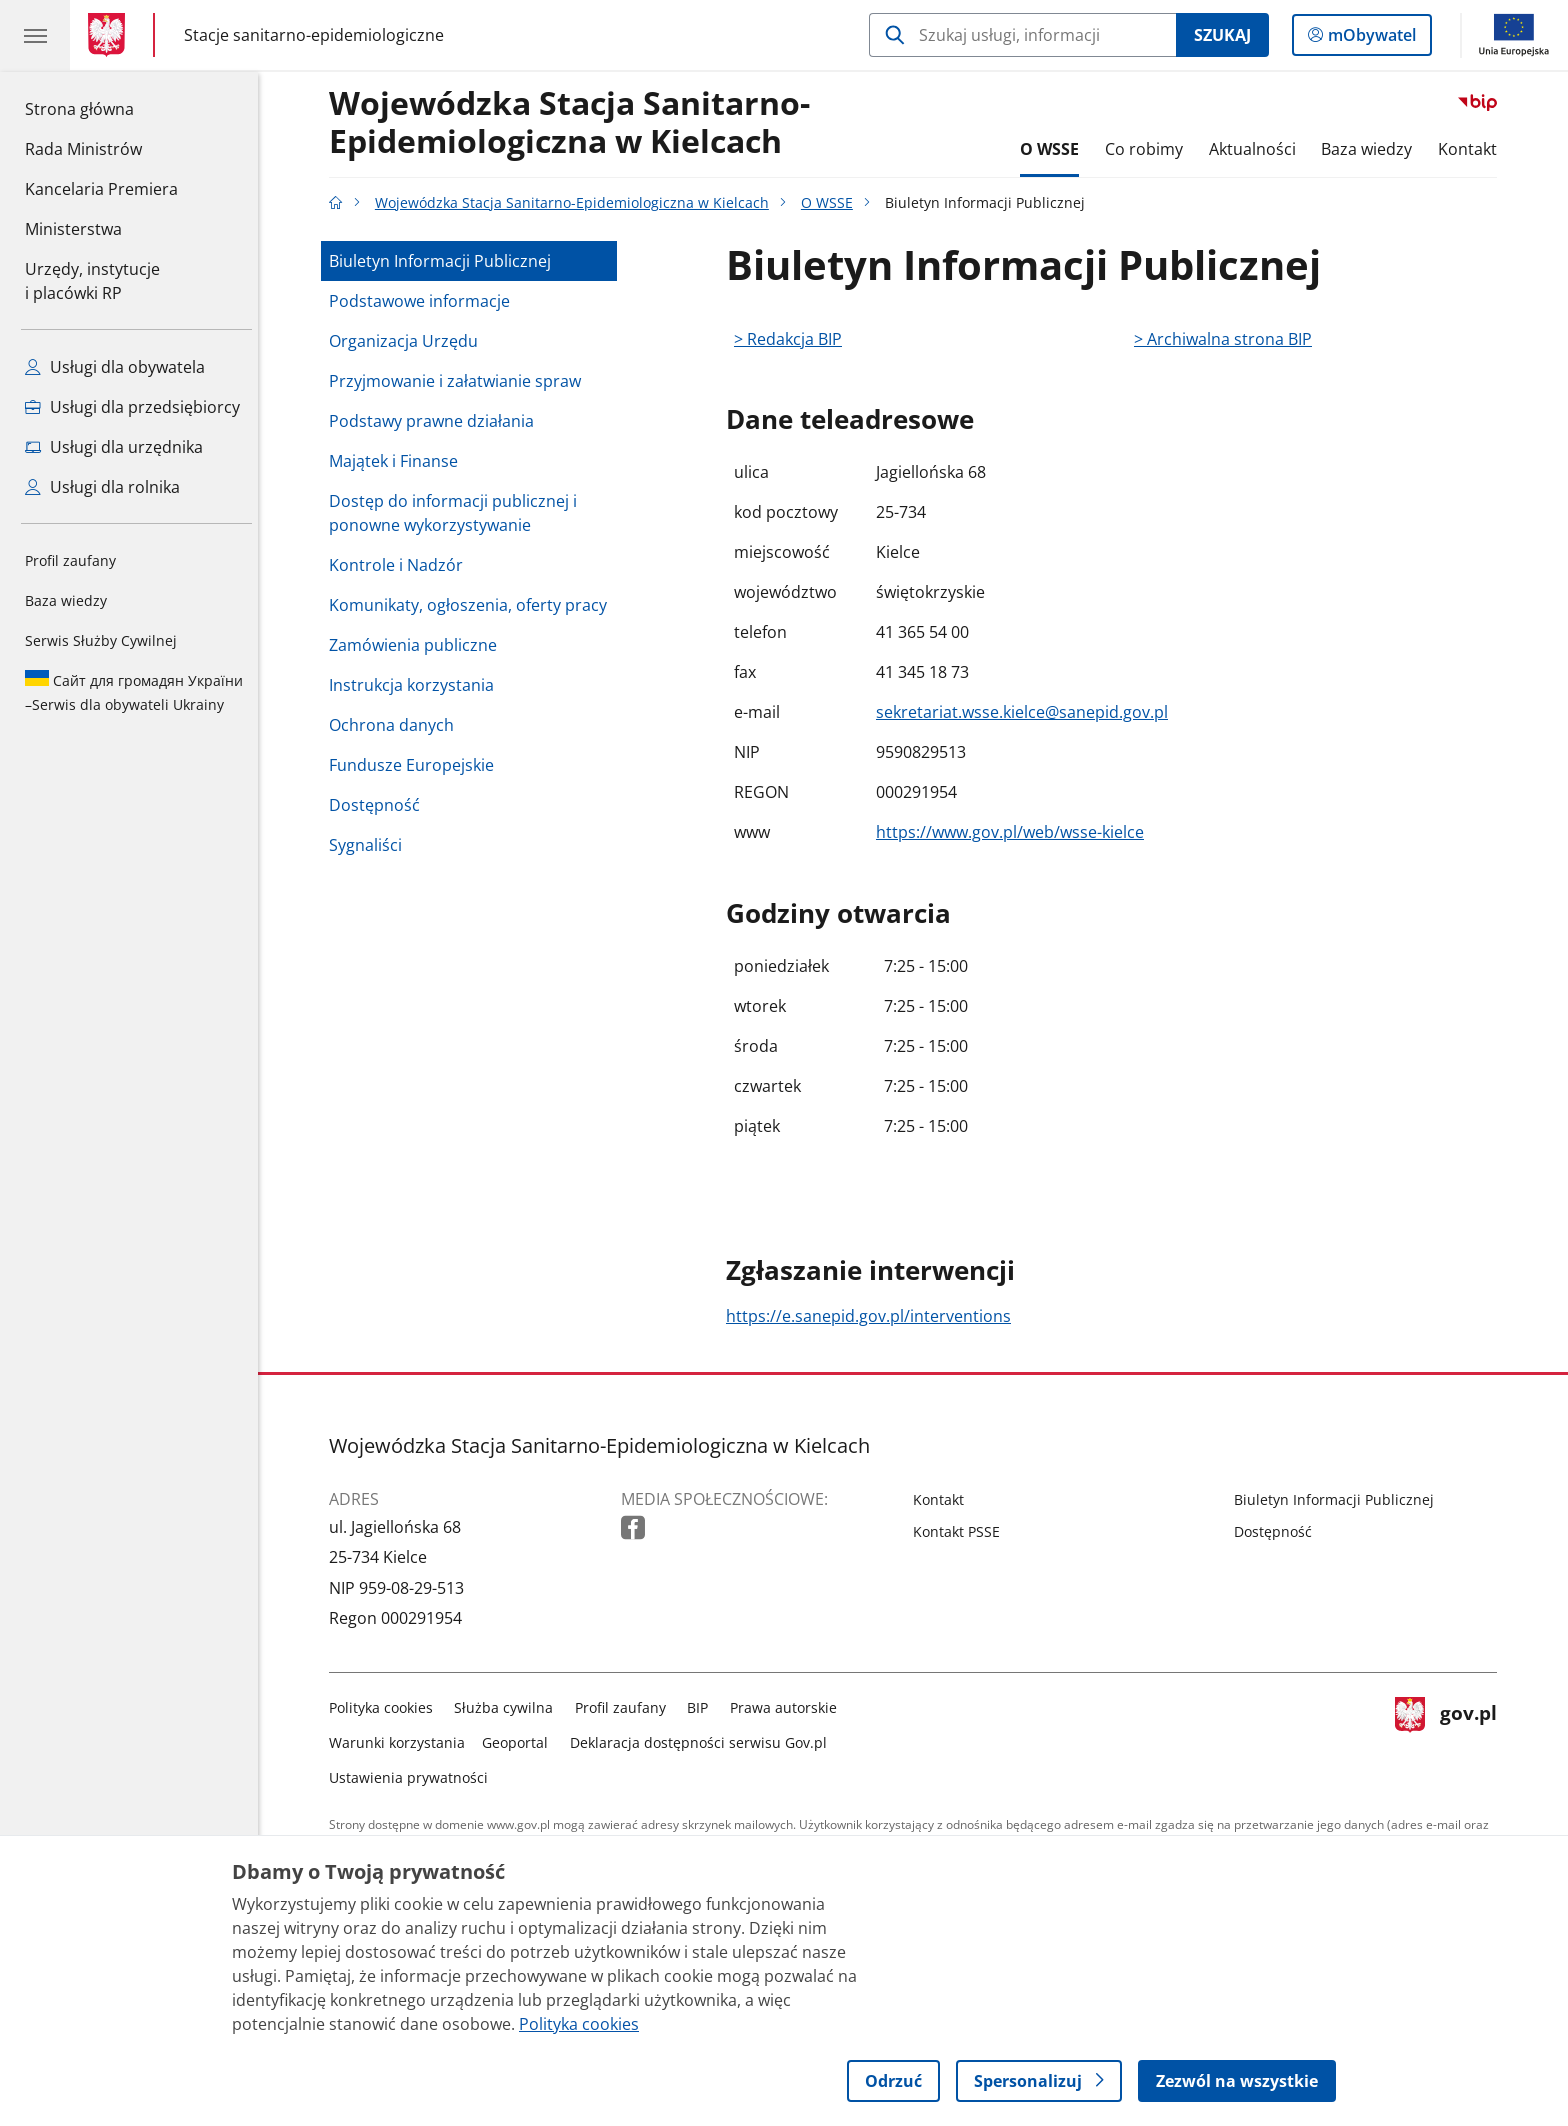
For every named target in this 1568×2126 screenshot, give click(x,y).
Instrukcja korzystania (416, 685)
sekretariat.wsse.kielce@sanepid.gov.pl (1027, 712)
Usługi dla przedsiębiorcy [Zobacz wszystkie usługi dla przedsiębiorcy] (132, 407)
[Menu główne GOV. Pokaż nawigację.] (35, 35)
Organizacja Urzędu (408, 341)
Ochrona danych (396, 725)
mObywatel (1370, 39)
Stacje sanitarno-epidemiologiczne (314, 34)
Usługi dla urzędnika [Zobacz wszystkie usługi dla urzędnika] (114, 447)
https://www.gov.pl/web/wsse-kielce (1015, 832)
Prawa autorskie (788, 1707)
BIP (703, 1707)
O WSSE (1055, 149)
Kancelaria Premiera (101, 189)
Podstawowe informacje (424, 301)
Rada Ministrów (83, 149)
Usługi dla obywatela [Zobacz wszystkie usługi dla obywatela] (115, 367)
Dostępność (379, 805)
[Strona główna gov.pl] (110, 35)
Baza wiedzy (66, 600)
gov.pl (1451, 1738)
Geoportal (521, 1742)
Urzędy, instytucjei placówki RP (92, 281)
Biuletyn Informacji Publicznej (445, 261)
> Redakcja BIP (793, 339)
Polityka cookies (386, 1707)
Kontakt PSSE (961, 1531)
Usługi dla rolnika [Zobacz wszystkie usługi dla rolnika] (102, 487)
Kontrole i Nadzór (401, 565)
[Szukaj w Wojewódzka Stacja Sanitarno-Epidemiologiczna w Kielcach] (1022, 35)
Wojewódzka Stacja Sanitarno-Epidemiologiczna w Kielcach (574, 123)
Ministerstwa (73, 229)
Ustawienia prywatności (413, 1777)
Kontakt (1472, 149)
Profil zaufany (70, 560)
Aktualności (1257, 149)
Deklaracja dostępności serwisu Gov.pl (703, 1742)
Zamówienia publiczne (418, 645)
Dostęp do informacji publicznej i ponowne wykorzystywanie (458, 513)
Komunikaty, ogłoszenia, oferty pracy (473, 605)
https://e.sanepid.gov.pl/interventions (873, 1316)
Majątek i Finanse (398, 461)
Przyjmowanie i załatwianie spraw (460, 381)
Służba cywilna (509, 1707)
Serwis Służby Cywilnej (101, 640)
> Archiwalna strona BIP (1228, 339)
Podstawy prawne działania (436, 421)
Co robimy (1149, 149)
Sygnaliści (370, 845)
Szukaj (1222, 35)
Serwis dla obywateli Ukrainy (134, 692)
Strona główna (101, 108)
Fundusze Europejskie (416, 765)
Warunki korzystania (402, 1742)
